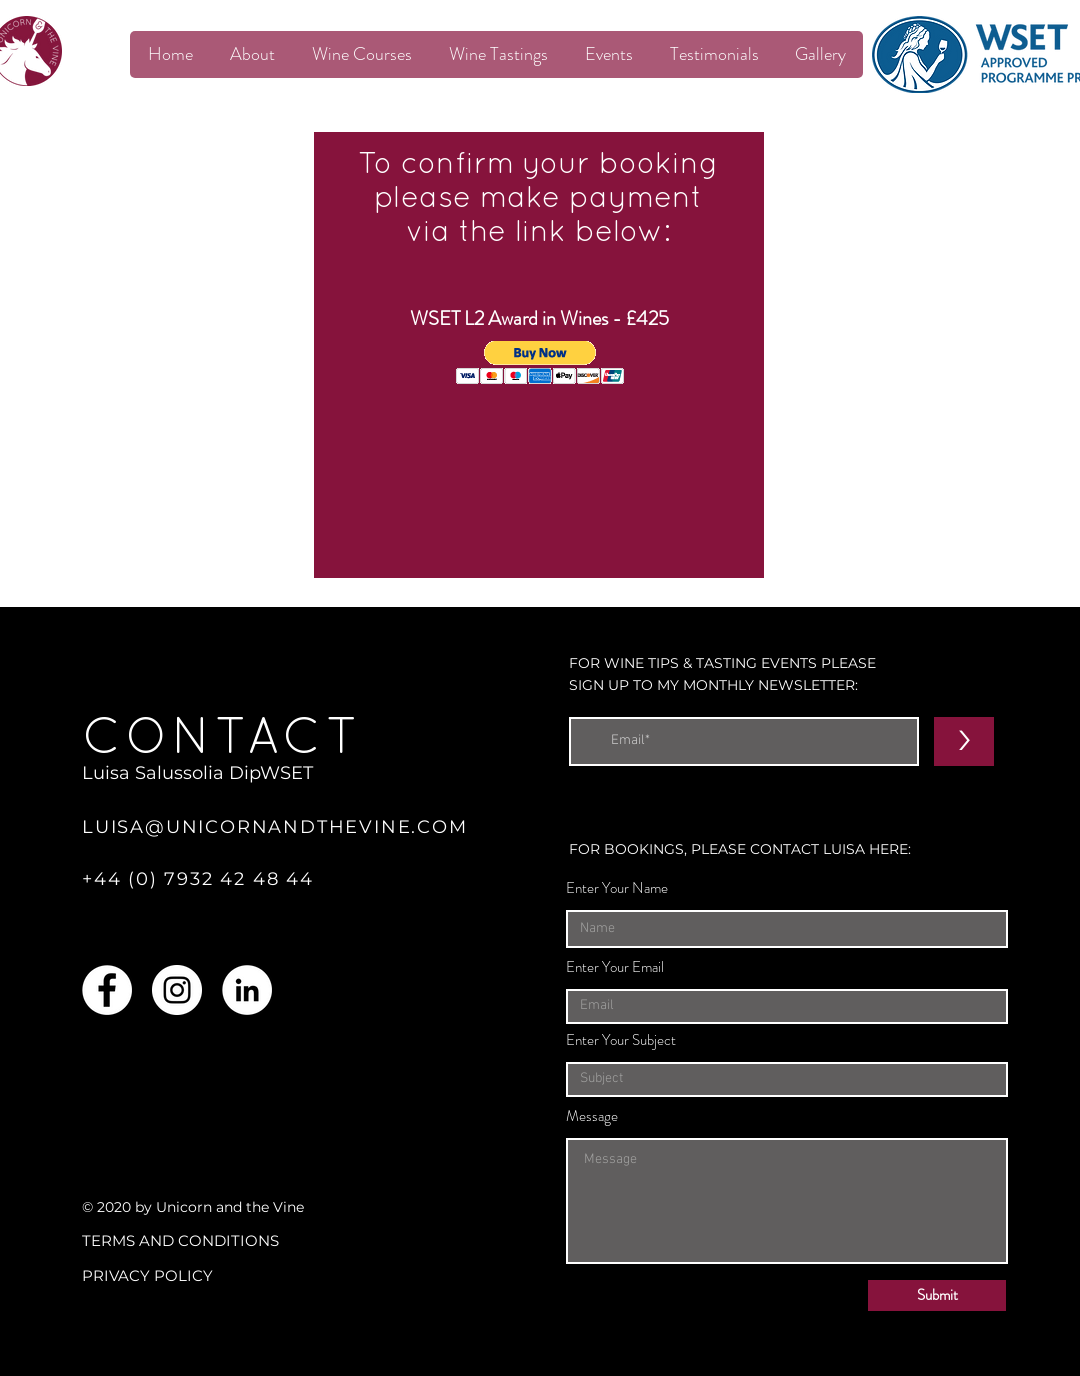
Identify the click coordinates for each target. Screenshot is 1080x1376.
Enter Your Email (615, 967)
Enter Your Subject (621, 1040)
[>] (964, 741)
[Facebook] (107, 990)
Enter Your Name (617, 888)
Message (592, 1116)
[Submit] (937, 1295)
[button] (540, 362)
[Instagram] (177, 990)
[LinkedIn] (247, 990)
